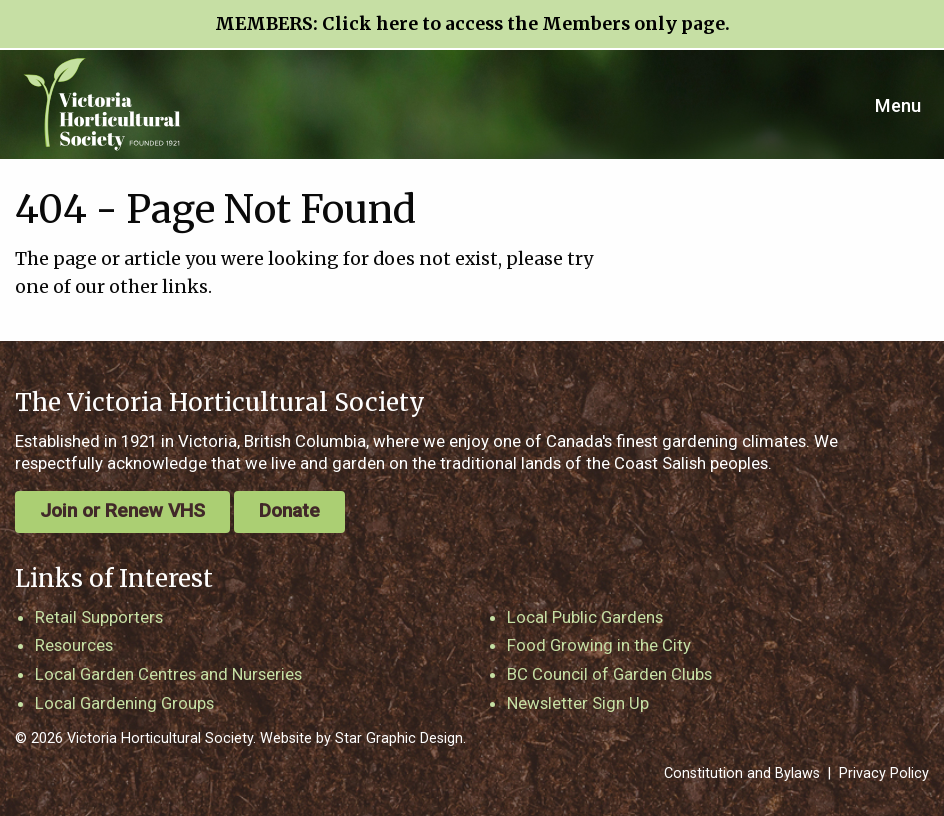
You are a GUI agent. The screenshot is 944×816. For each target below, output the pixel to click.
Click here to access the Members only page (523, 24)
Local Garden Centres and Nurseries (168, 674)
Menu (898, 105)
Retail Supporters (99, 617)
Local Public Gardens (585, 617)
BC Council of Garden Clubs (609, 674)
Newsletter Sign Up (578, 703)
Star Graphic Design (399, 738)
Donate (289, 510)
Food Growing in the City (599, 645)
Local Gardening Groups (124, 703)
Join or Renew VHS (122, 510)
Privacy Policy (884, 773)
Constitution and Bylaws (742, 773)
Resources (74, 645)
